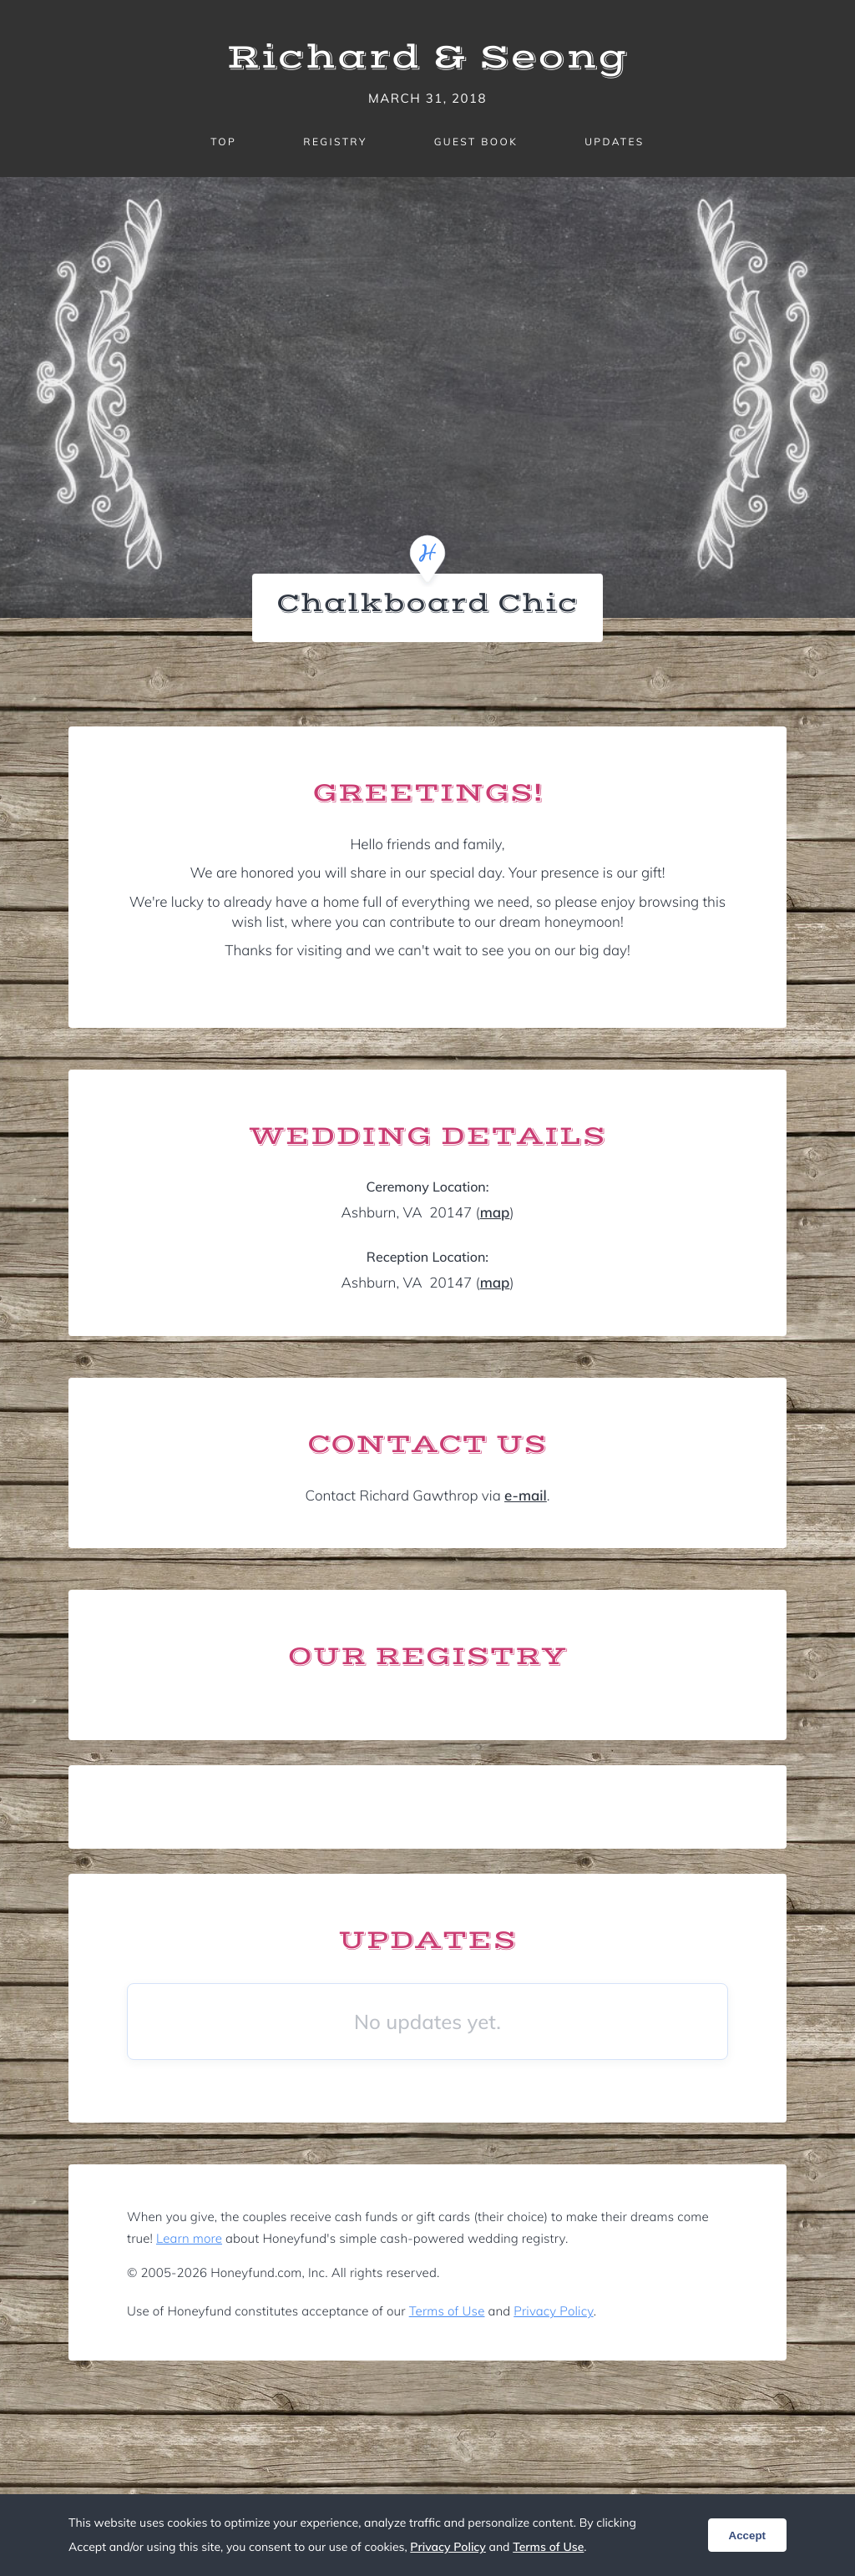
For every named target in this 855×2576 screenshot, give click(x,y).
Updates (614, 141)
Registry (335, 141)
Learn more (189, 2238)
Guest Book (476, 141)
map (495, 1213)
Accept (747, 2535)
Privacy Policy (553, 2311)
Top (223, 141)
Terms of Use (447, 2311)
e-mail (525, 1496)
